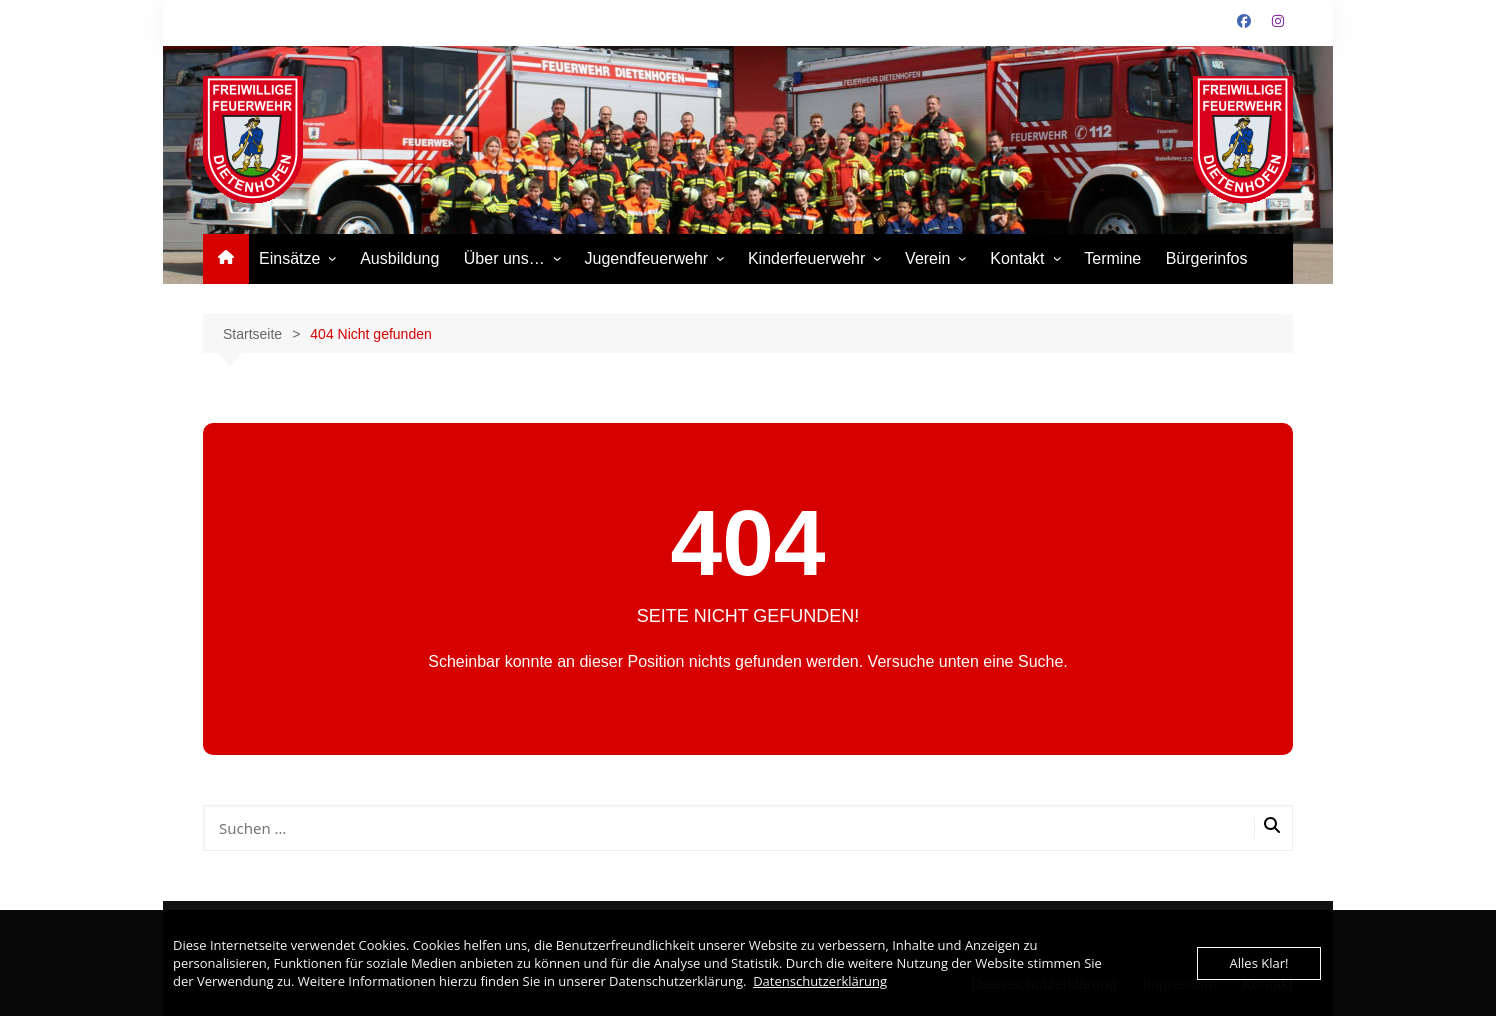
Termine (1112, 258)
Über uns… (504, 258)
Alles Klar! (1259, 963)
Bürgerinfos (1207, 258)
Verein (927, 258)
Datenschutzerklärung (820, 981)
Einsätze (289, 258)
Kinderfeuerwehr (806, 258)
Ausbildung (399, 258)
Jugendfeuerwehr (646, 258)
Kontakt (1017, 258)
